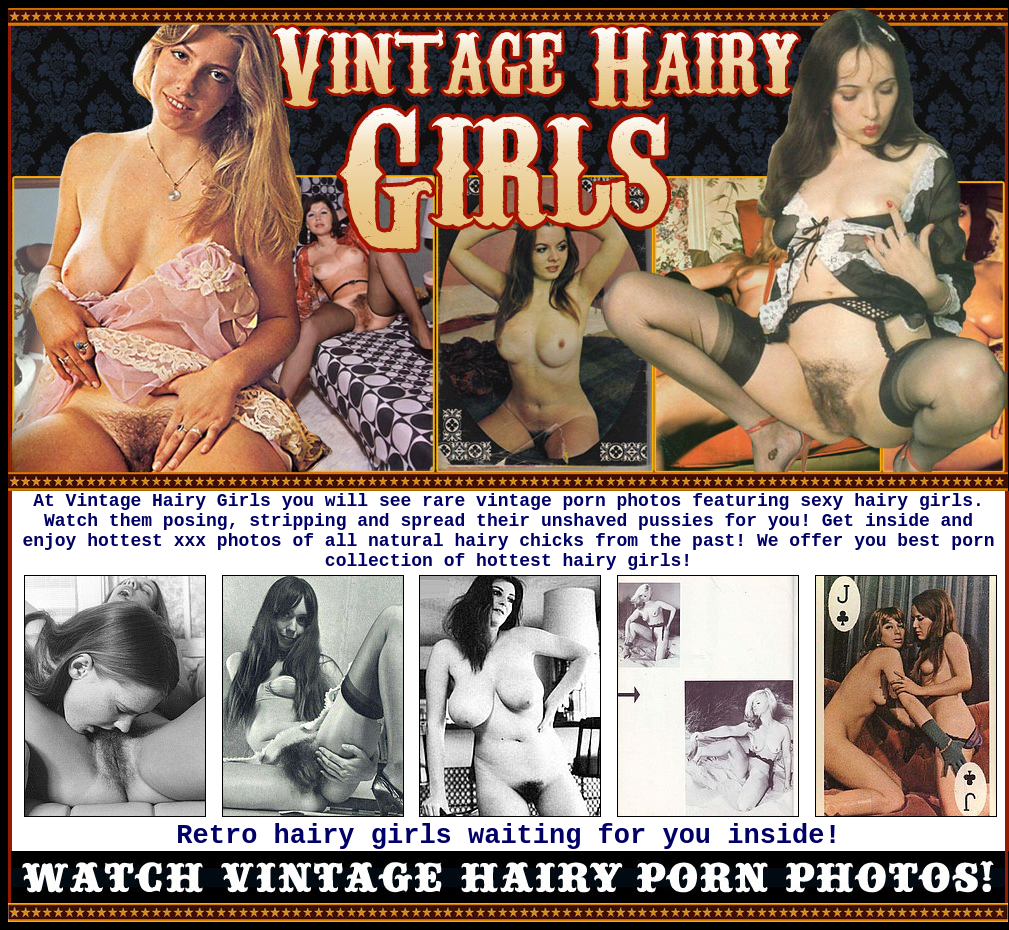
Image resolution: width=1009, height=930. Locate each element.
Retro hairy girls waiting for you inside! (508, 836)
